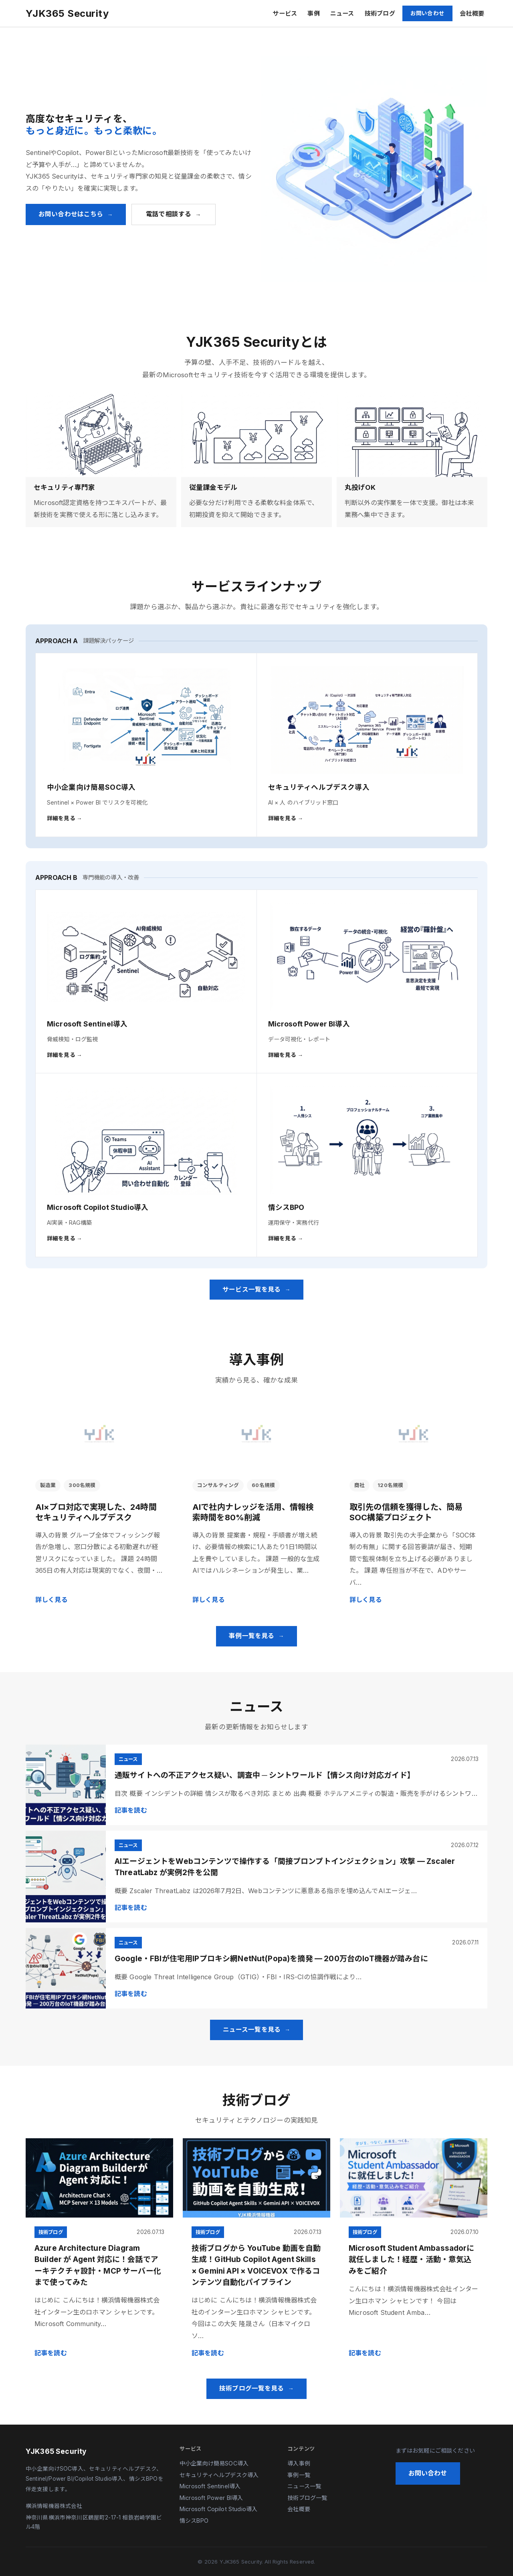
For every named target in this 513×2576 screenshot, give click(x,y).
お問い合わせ (427, 13)
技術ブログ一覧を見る (251, 2388)
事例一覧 (298, 2474)
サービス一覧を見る (251, 1289)
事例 (313, 13)
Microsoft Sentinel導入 (210, 2486)
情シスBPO (194, 2520)
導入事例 (298, 2463)
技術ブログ (380, 13)
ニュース (342, 13)
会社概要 (472, 13)
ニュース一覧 (304, 2486)
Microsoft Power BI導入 (211, 2497)
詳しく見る (51, 1600)
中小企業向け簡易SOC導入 (214, 2463)
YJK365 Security (67, 13)
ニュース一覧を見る (252, 2029)
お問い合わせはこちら (70, 214)
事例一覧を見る (251, 1636)
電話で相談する (168, 214)
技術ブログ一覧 (307, 2497)
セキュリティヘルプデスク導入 (219, 2474)
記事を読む (131, 1810)
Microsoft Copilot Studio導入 (218, 2509)
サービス (285, 13)
